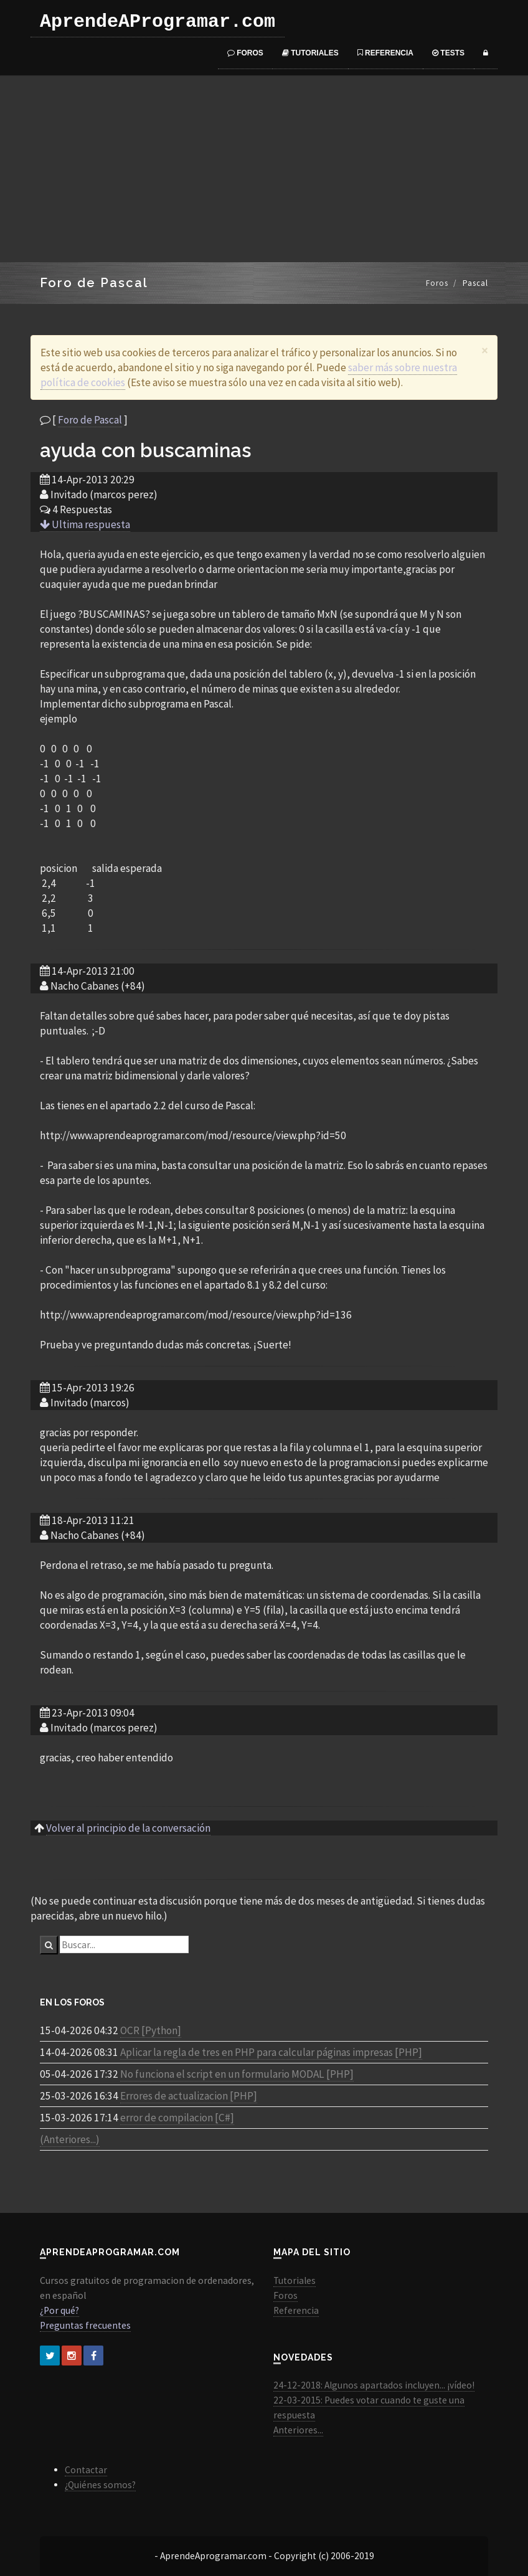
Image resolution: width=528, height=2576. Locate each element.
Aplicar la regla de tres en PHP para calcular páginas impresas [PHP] (271, 2052)
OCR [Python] (150, 2030)
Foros (245, 53)
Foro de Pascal (90, 420)
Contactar (86, 2470)
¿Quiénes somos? (100, 2485)
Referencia (385, 53)
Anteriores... (298, 2430)
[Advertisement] (264, 169)
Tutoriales (310, 53)
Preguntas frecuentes (85, 2325)
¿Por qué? (59, 2310)
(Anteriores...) (70, 2139)
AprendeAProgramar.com (157, 21)
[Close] (484, 350)
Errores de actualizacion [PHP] (188, 2096)
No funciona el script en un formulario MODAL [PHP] (237, 2074)
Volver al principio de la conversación (128, 1828)
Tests (448, 53)
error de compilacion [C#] (177, 2117)
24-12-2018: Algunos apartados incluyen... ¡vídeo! (373, 2385)
